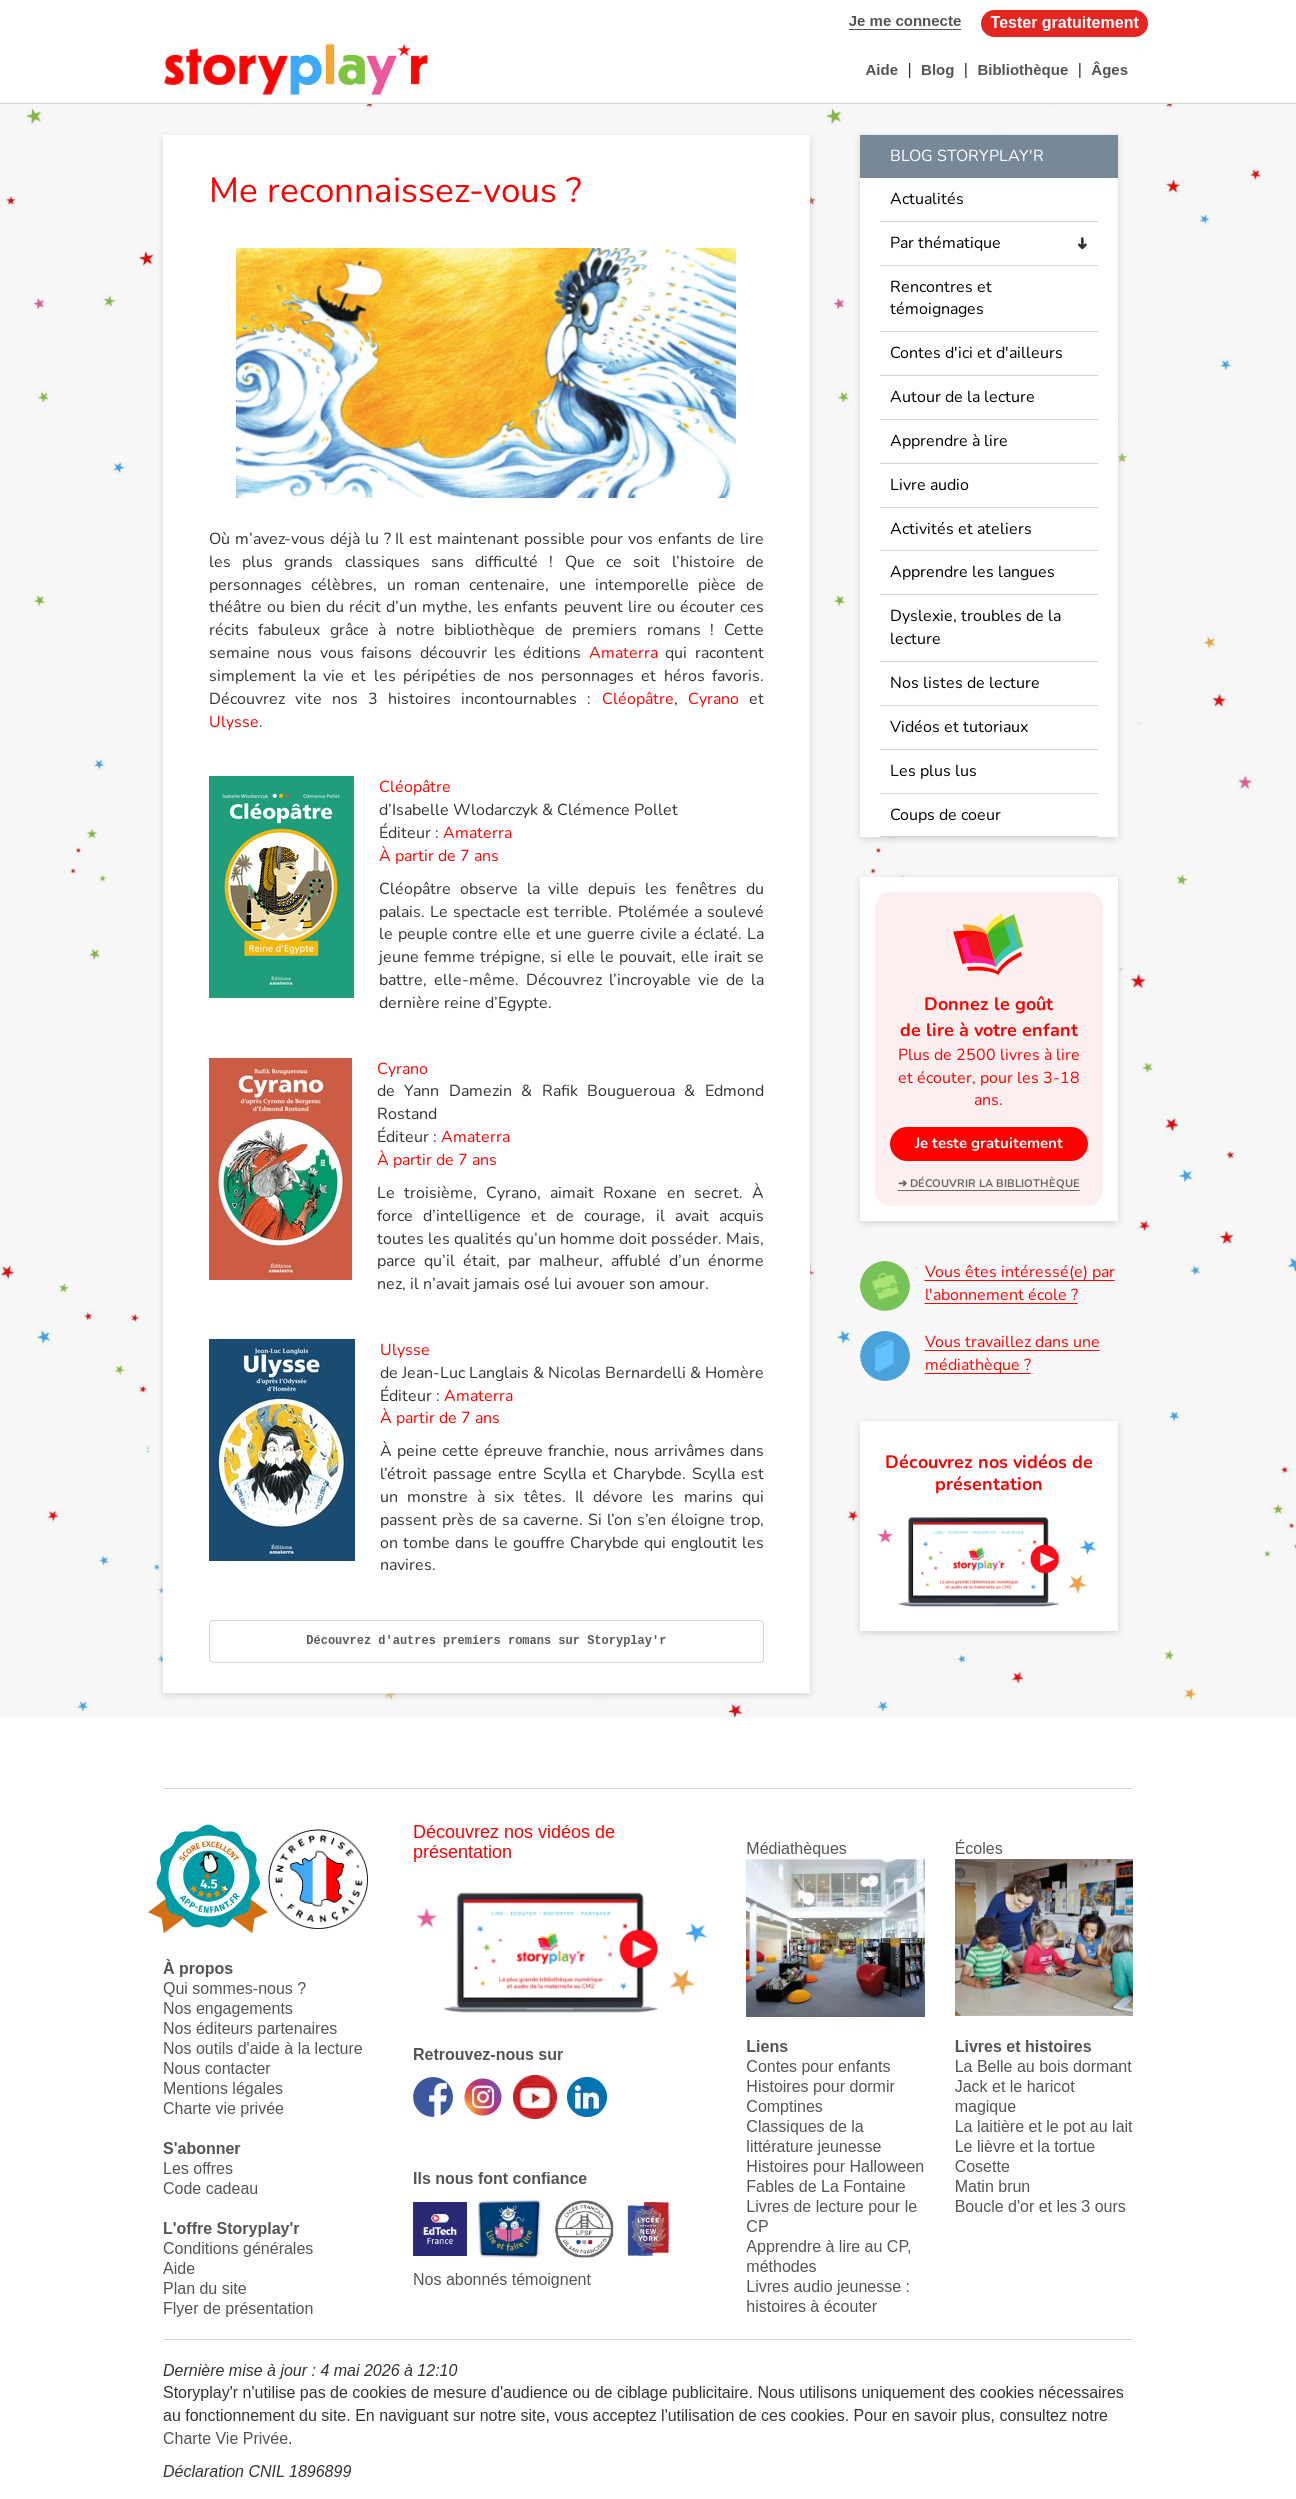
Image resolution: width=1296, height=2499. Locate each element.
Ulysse (234, 722)
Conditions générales (238, 2248)
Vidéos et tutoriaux (959, 727)
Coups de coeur (945, 815)
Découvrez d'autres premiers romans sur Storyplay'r (486, 1641)
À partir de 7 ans (439, 856)
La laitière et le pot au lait (1044, 2126)
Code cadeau (210, 2188)
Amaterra (623, 653)
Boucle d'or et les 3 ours (1040, 2206)
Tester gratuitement (1065, 22)
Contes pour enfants (818, 2066)
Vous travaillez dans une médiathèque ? (1012, 1353)
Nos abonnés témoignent (502, 2279)
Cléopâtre (638, 699)
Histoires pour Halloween (835, 2166)
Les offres (198, 2168)
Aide (881, 69)
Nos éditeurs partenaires (250, 2028)
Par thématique (945, 243)
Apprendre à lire (949, 441)
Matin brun (993, 2186)
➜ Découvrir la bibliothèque (989, 1183)
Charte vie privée (223, 2108)
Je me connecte (905, 20)
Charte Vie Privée (225, 2438)
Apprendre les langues (972, 572)
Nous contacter (217, 2068)
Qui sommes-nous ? (234, 1988)
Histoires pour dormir (820, 2086)
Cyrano (713, 699)
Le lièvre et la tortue (1025, 2146)
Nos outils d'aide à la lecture (263, 2048)
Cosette (982, 2166)
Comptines (784, 2106)
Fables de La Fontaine (825, 2186)
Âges (1109, 69)
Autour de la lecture (962, 397)
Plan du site (205, 2288)
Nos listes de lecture (965, 683)
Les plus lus (933, 771)
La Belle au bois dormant (1043, 2066)
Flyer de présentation (238, 2308)
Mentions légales (223, 2088)
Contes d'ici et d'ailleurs (976, 353)
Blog (937, 69)
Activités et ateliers (961, 529)
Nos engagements (228, 2008)
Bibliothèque (1022, 69)
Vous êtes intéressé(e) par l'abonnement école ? (1020, 1283)
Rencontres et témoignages (941, 298)
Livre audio (929, 485)
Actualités (927, 199)
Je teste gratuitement (989, 1143)
